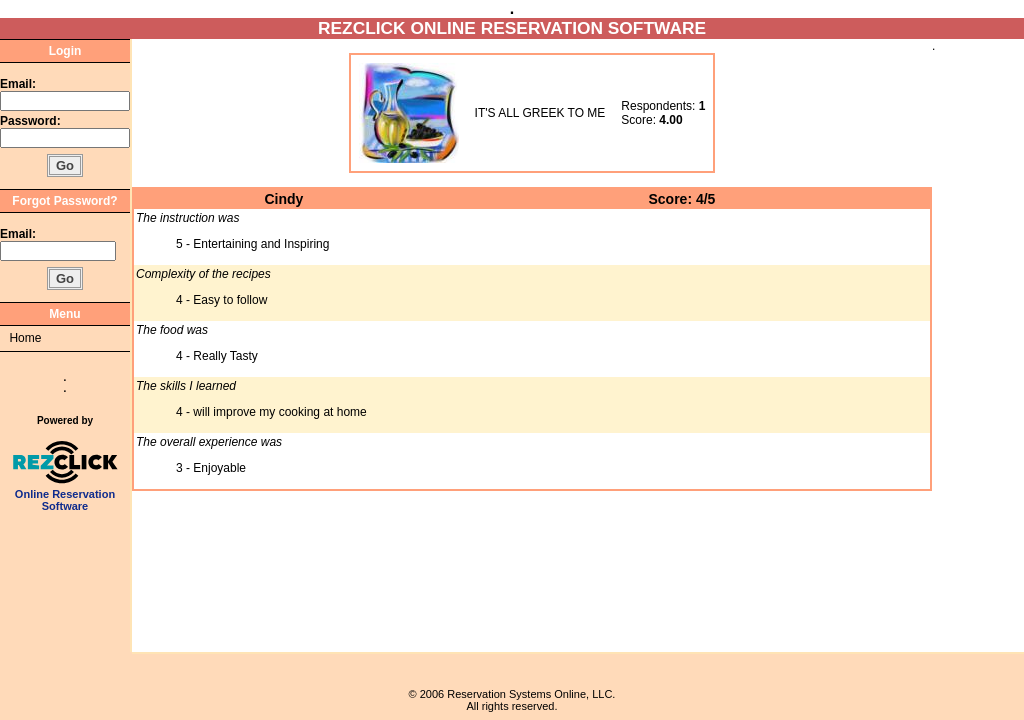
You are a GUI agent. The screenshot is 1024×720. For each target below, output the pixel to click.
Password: (32, 121)
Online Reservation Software (65, 495)
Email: (18, 84)
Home (25, 338)
